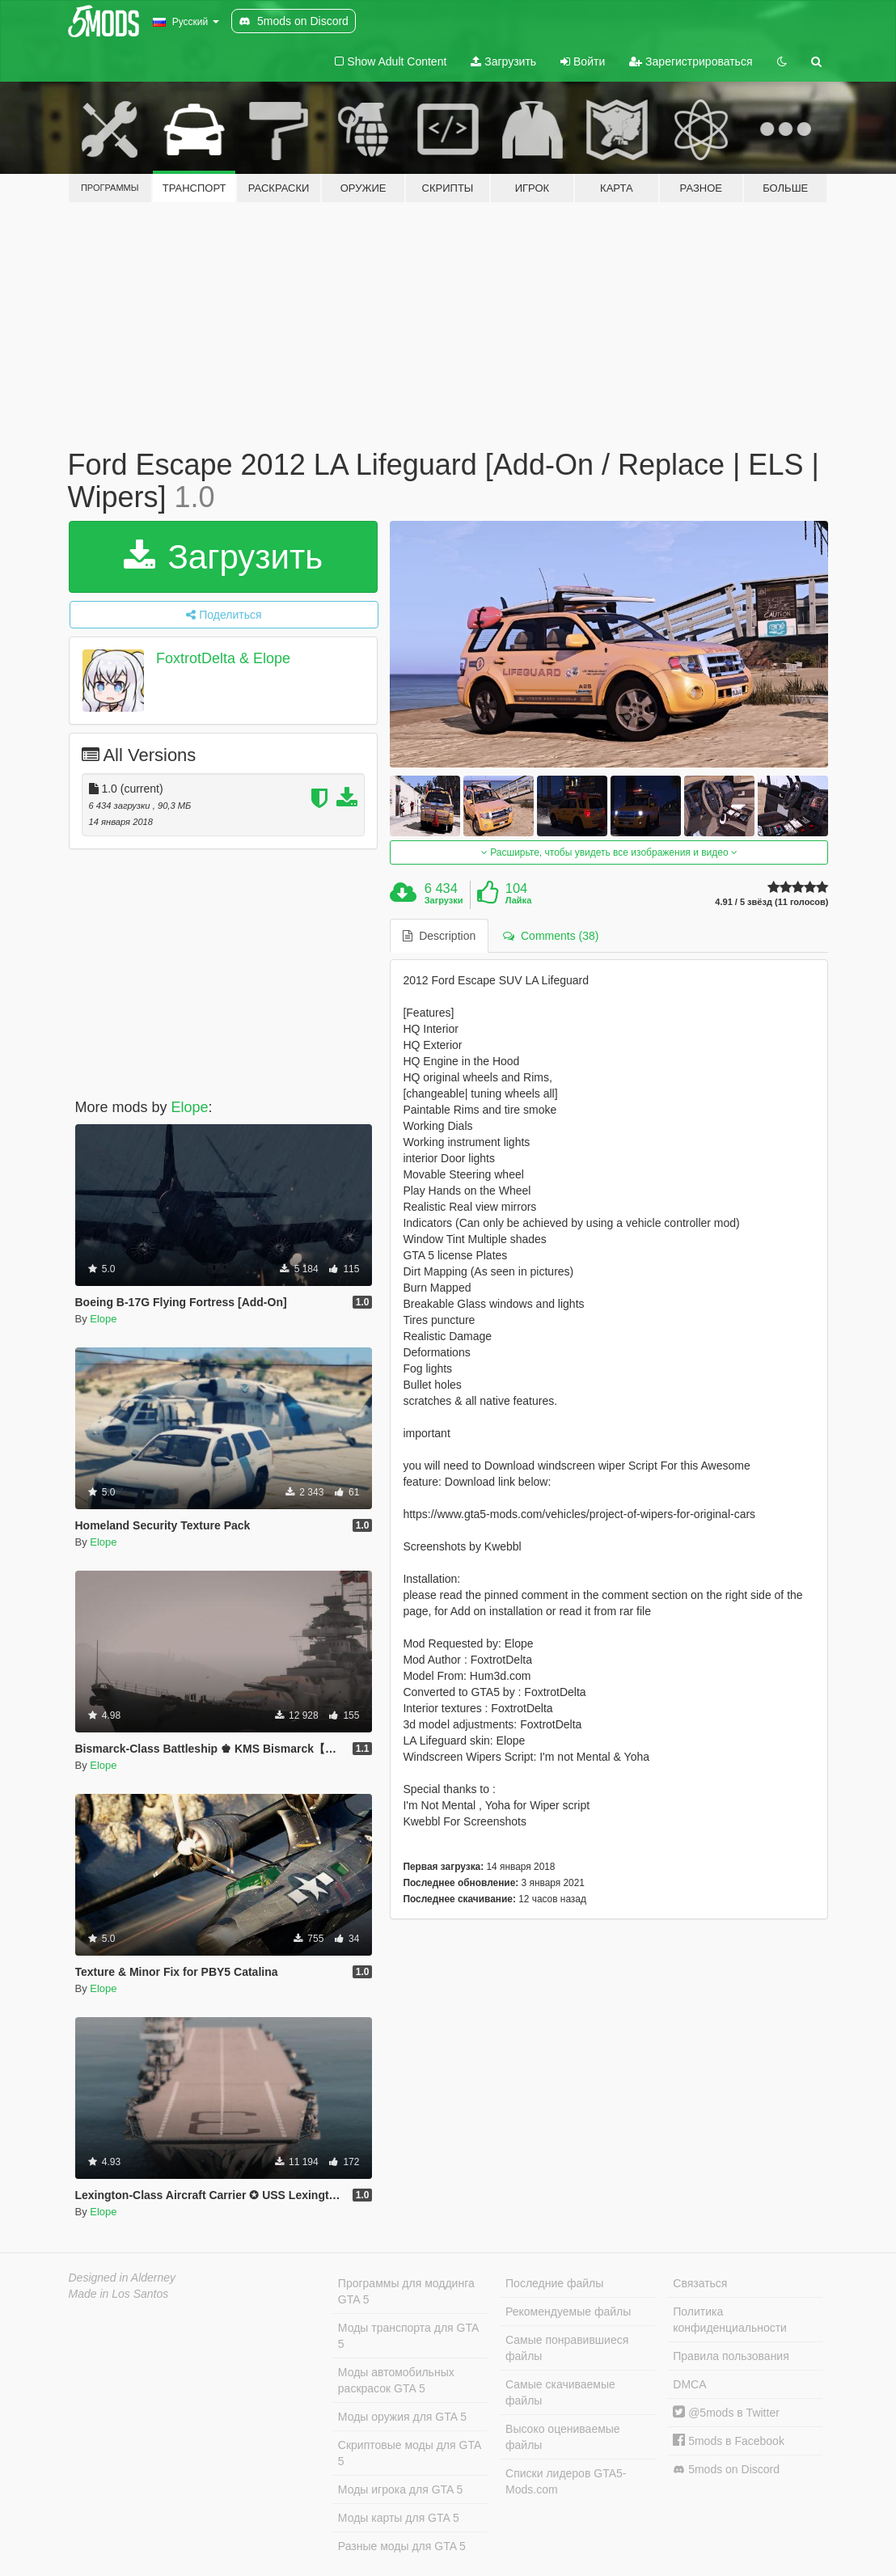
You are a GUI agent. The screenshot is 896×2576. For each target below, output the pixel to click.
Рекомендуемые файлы (568, 2311)
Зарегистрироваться (690, 61)
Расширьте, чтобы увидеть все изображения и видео (609, 852)
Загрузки (444, 900)
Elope (190, 1107)
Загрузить (503, 61)
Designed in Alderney (122, 2277)
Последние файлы (554, 2283)
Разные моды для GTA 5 (402, 2546)
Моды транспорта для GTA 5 (408, 2335)
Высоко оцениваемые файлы (562, 2436)
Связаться (700, 2283)
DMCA (689, 2384)
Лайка (518, 900)
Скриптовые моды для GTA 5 (409, 2453)
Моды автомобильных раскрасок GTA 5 (396, 2380)
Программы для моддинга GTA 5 (406, 2291)
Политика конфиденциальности (730, 2319)
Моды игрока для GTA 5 (400, 2489)
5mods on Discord (726, 2470)
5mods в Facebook (728, 2441)
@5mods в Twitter (726, 2412)
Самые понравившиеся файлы (566, 2347)
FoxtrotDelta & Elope (223, 658)
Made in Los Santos (119, 2293)
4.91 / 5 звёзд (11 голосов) (771, 902)
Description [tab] (439, 935)
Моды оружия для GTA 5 (402, 2416)
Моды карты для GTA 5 (398, 2517)
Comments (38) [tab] (550, 935)
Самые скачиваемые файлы (560, 2392)
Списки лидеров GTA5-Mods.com (565, 2481)
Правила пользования (731, 2356)
